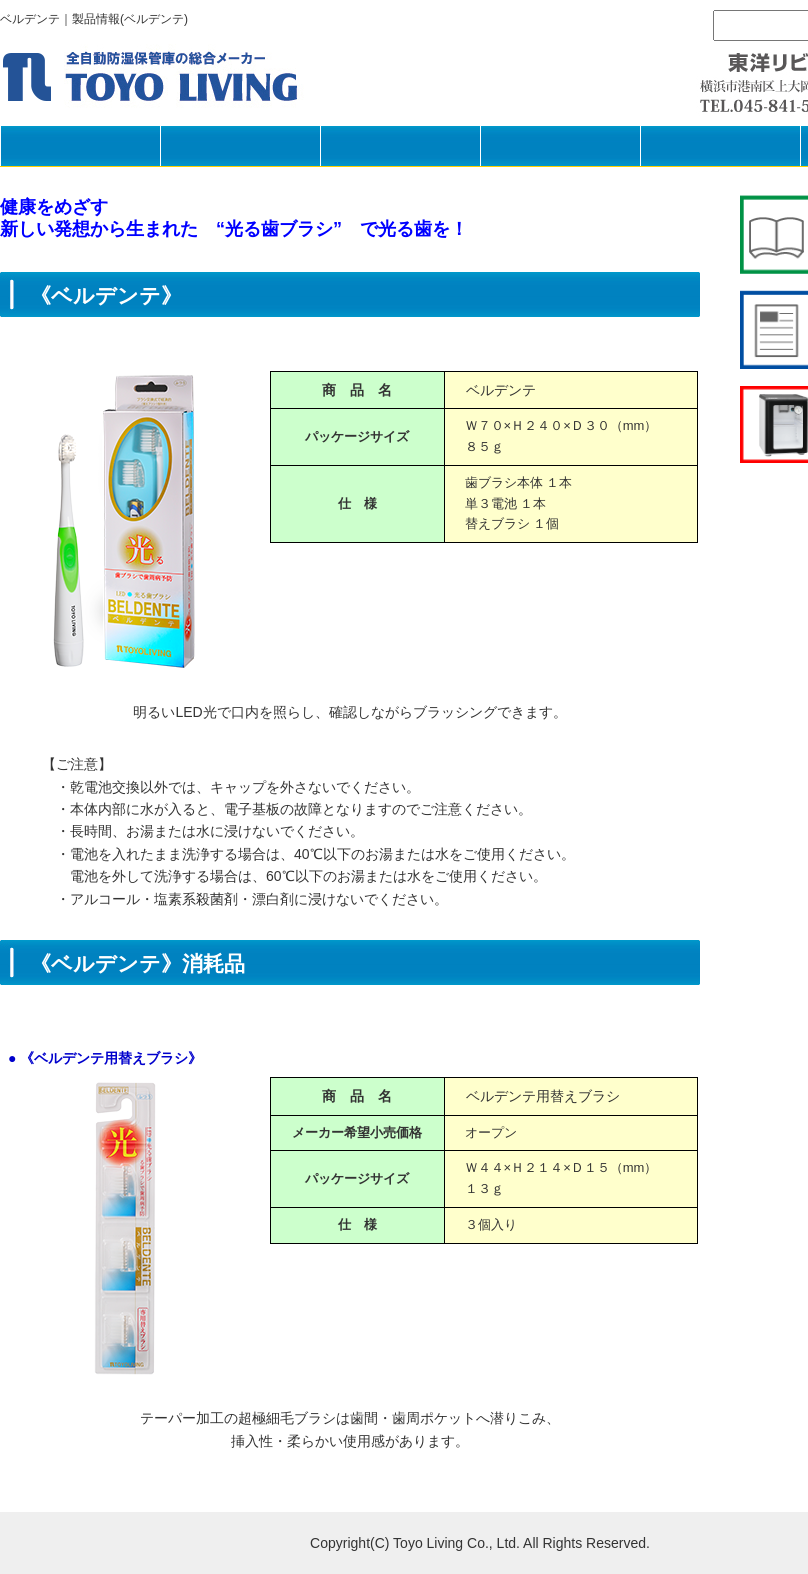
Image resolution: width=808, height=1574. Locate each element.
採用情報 (720, 145)
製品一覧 (240, 145)
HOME (80, 145)
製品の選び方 (400, 145)
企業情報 (560, 145)
